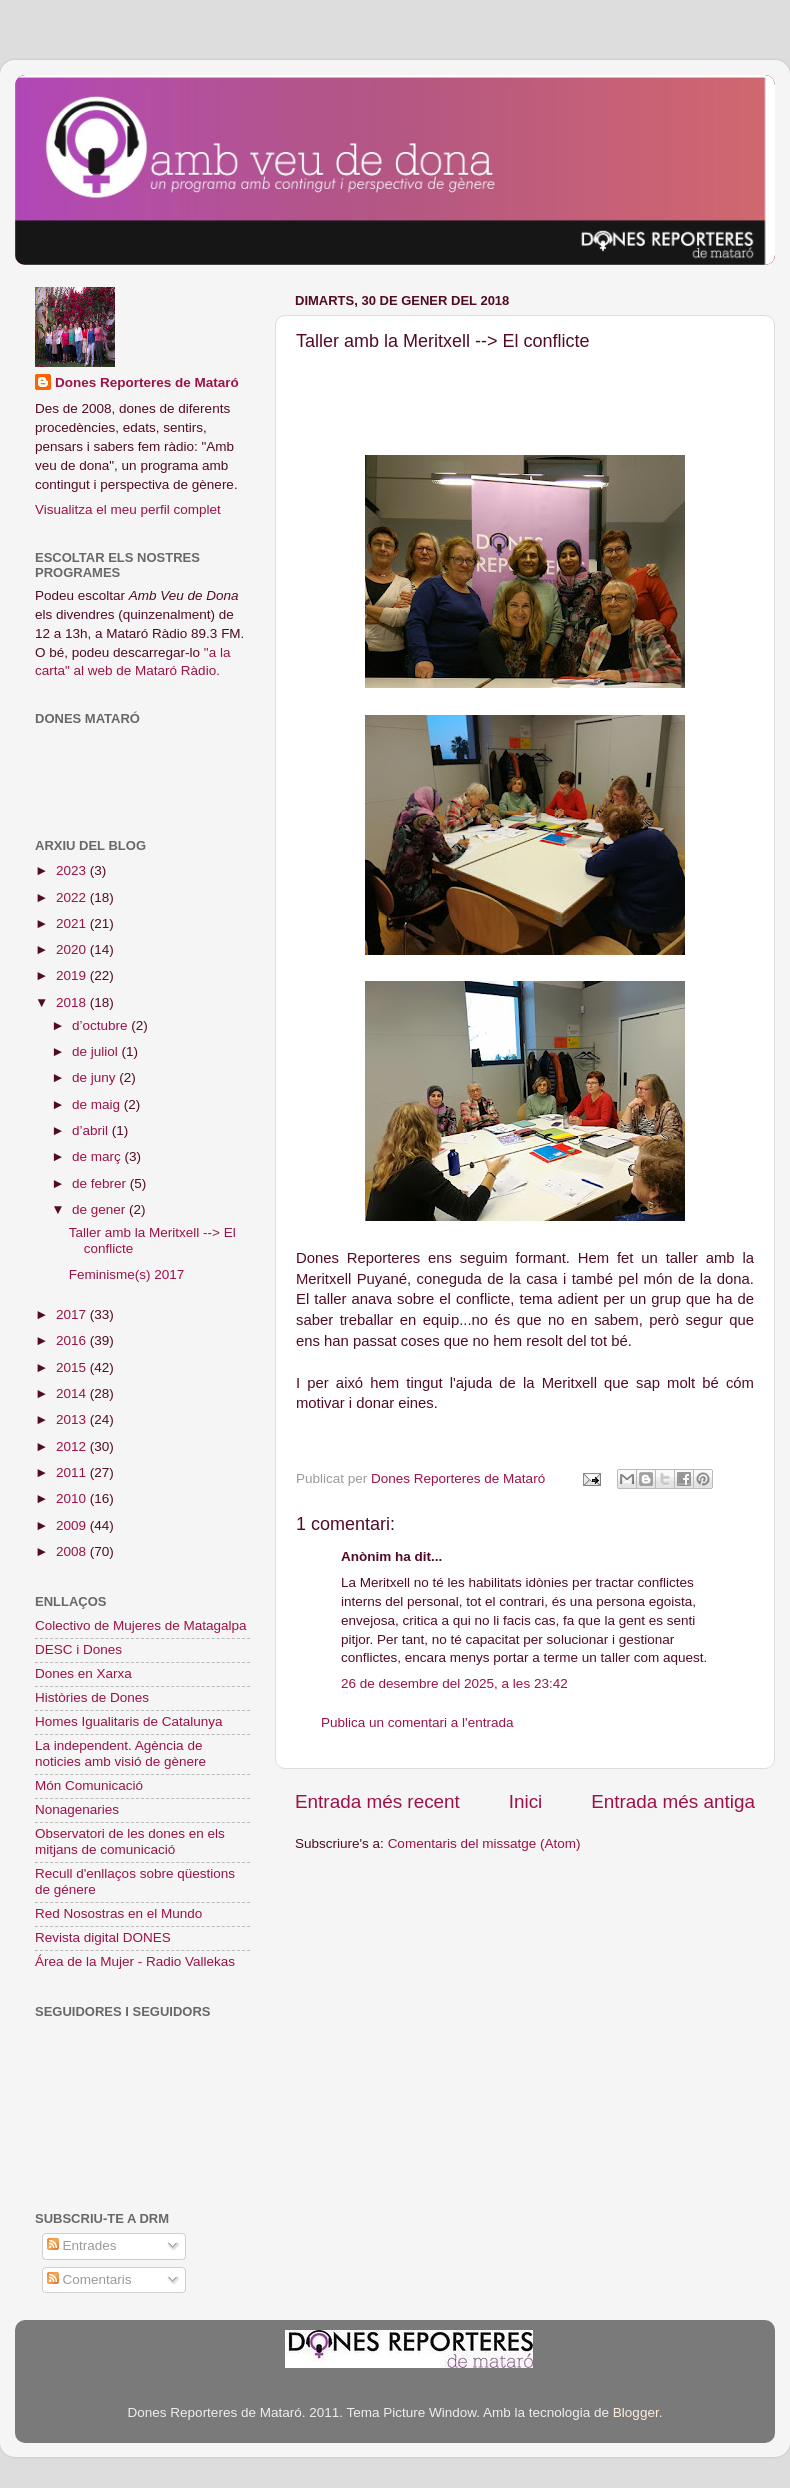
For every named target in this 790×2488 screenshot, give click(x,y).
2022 (73, 897)
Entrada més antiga (673, 1801)
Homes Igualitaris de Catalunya (129, 1721)
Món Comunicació (89, 1785)
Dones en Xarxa (83, 1673)
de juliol (97, 1051)
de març (98, 1156)
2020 (73, 949)
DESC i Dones (78, 1649)
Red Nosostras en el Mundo (118, 1913)
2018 (73, 1002)
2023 (73, 870)
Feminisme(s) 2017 (127, 1274)
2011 (73, 1472)
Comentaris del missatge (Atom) (484, 1843)
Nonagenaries (77, 1809)
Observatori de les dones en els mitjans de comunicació (130, 1841)
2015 (73, 1367)
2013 (73, 1419)
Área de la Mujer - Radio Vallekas (135, 1961)
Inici (526, 1801)
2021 (73, 923)
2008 (73, 1551)
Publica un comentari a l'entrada (417, 1722)
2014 (73, 1393)
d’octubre (101, 1025)
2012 (73, 1446)
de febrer (101, 1183)
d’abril (92, 1130)
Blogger (636, 2412)
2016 (73, 1340)
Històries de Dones (92, 1697)
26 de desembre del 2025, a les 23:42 (454, 1683)
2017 (73, 1314)
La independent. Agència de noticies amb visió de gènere (120, 1753)
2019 (73, 975)
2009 (73, 1525)
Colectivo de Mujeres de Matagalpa (141, 1625)
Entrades (82, 2245)
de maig (98, 1104)
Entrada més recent (377, 1801)
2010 (73, 1498)
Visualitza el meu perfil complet (128, 509)
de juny (95, 1077)
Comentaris (89, 2279)
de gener (100, 1209)
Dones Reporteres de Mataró (147, 382)
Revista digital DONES (103, 1937)
